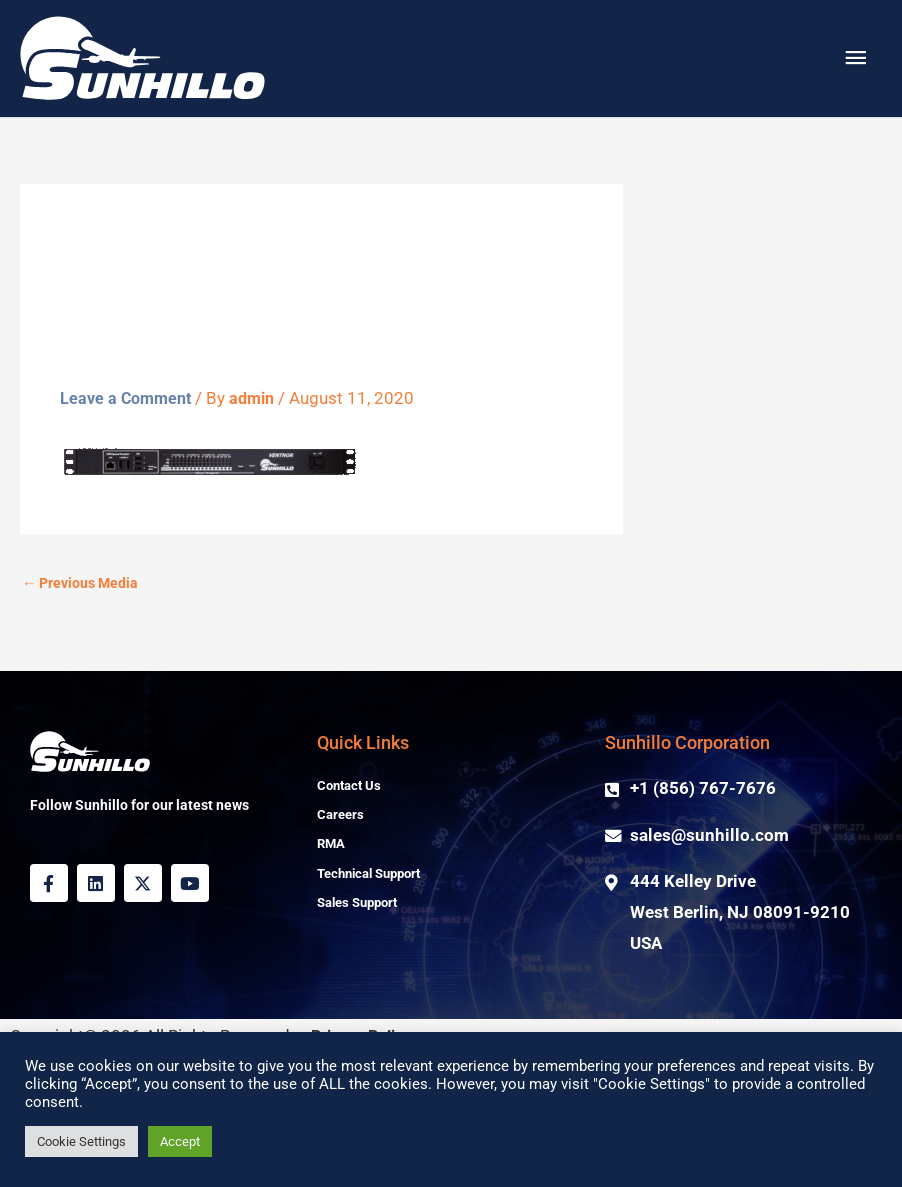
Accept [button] (180, 1141)
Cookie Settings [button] (81, 1141)
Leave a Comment (129, 494)
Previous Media (84, 680)
